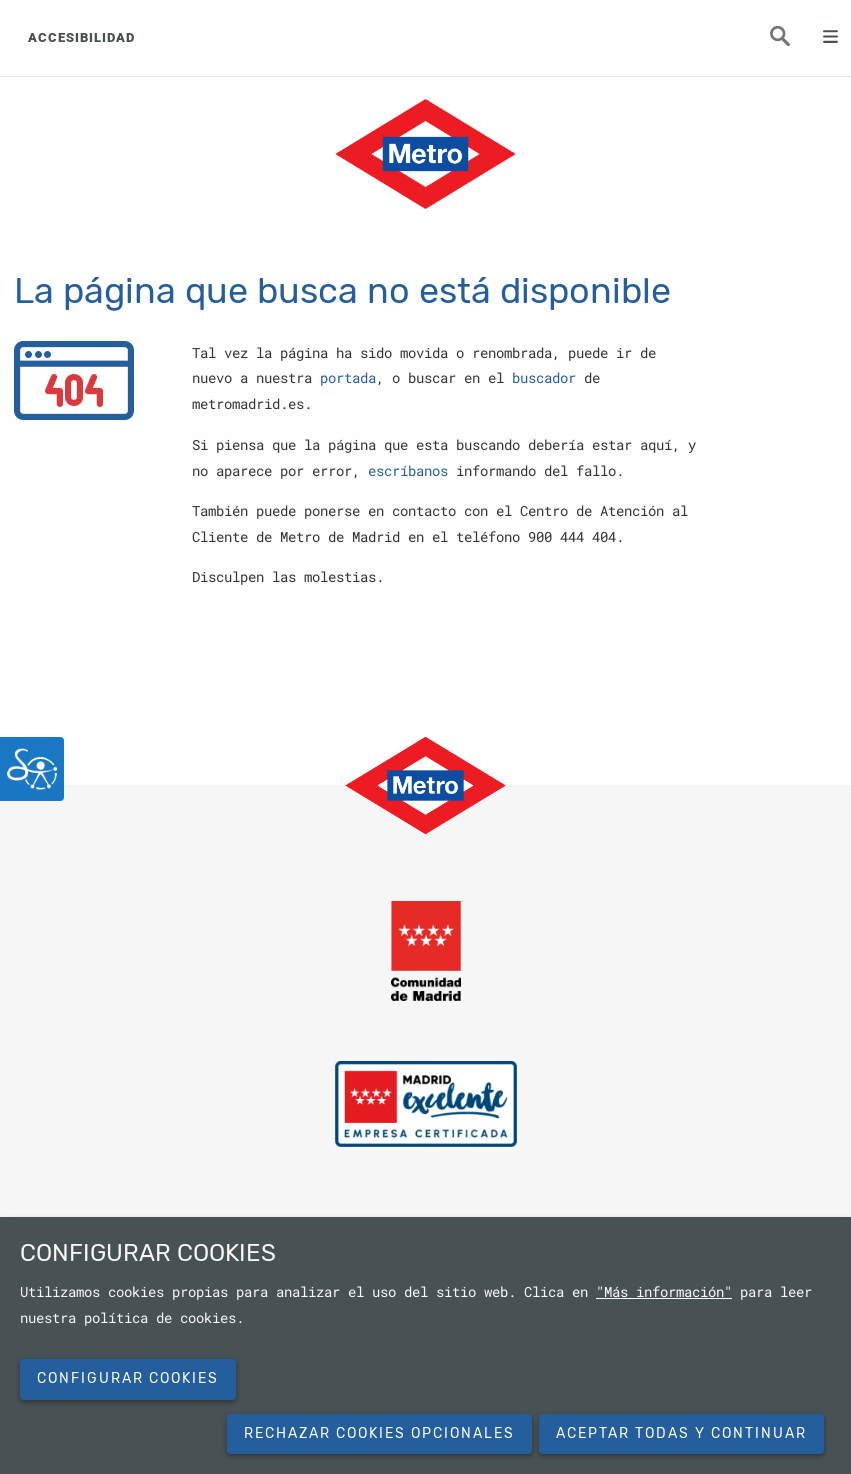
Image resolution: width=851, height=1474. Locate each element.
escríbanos (408, 471)
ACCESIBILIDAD (81, 37)
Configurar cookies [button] (128, 1378)
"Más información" (664, 1292)
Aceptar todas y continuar (681, 1433)
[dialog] (425, 1345)
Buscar (791, 42)
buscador (544, 378)
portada (348, 378)
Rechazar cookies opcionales (379, 1433)
